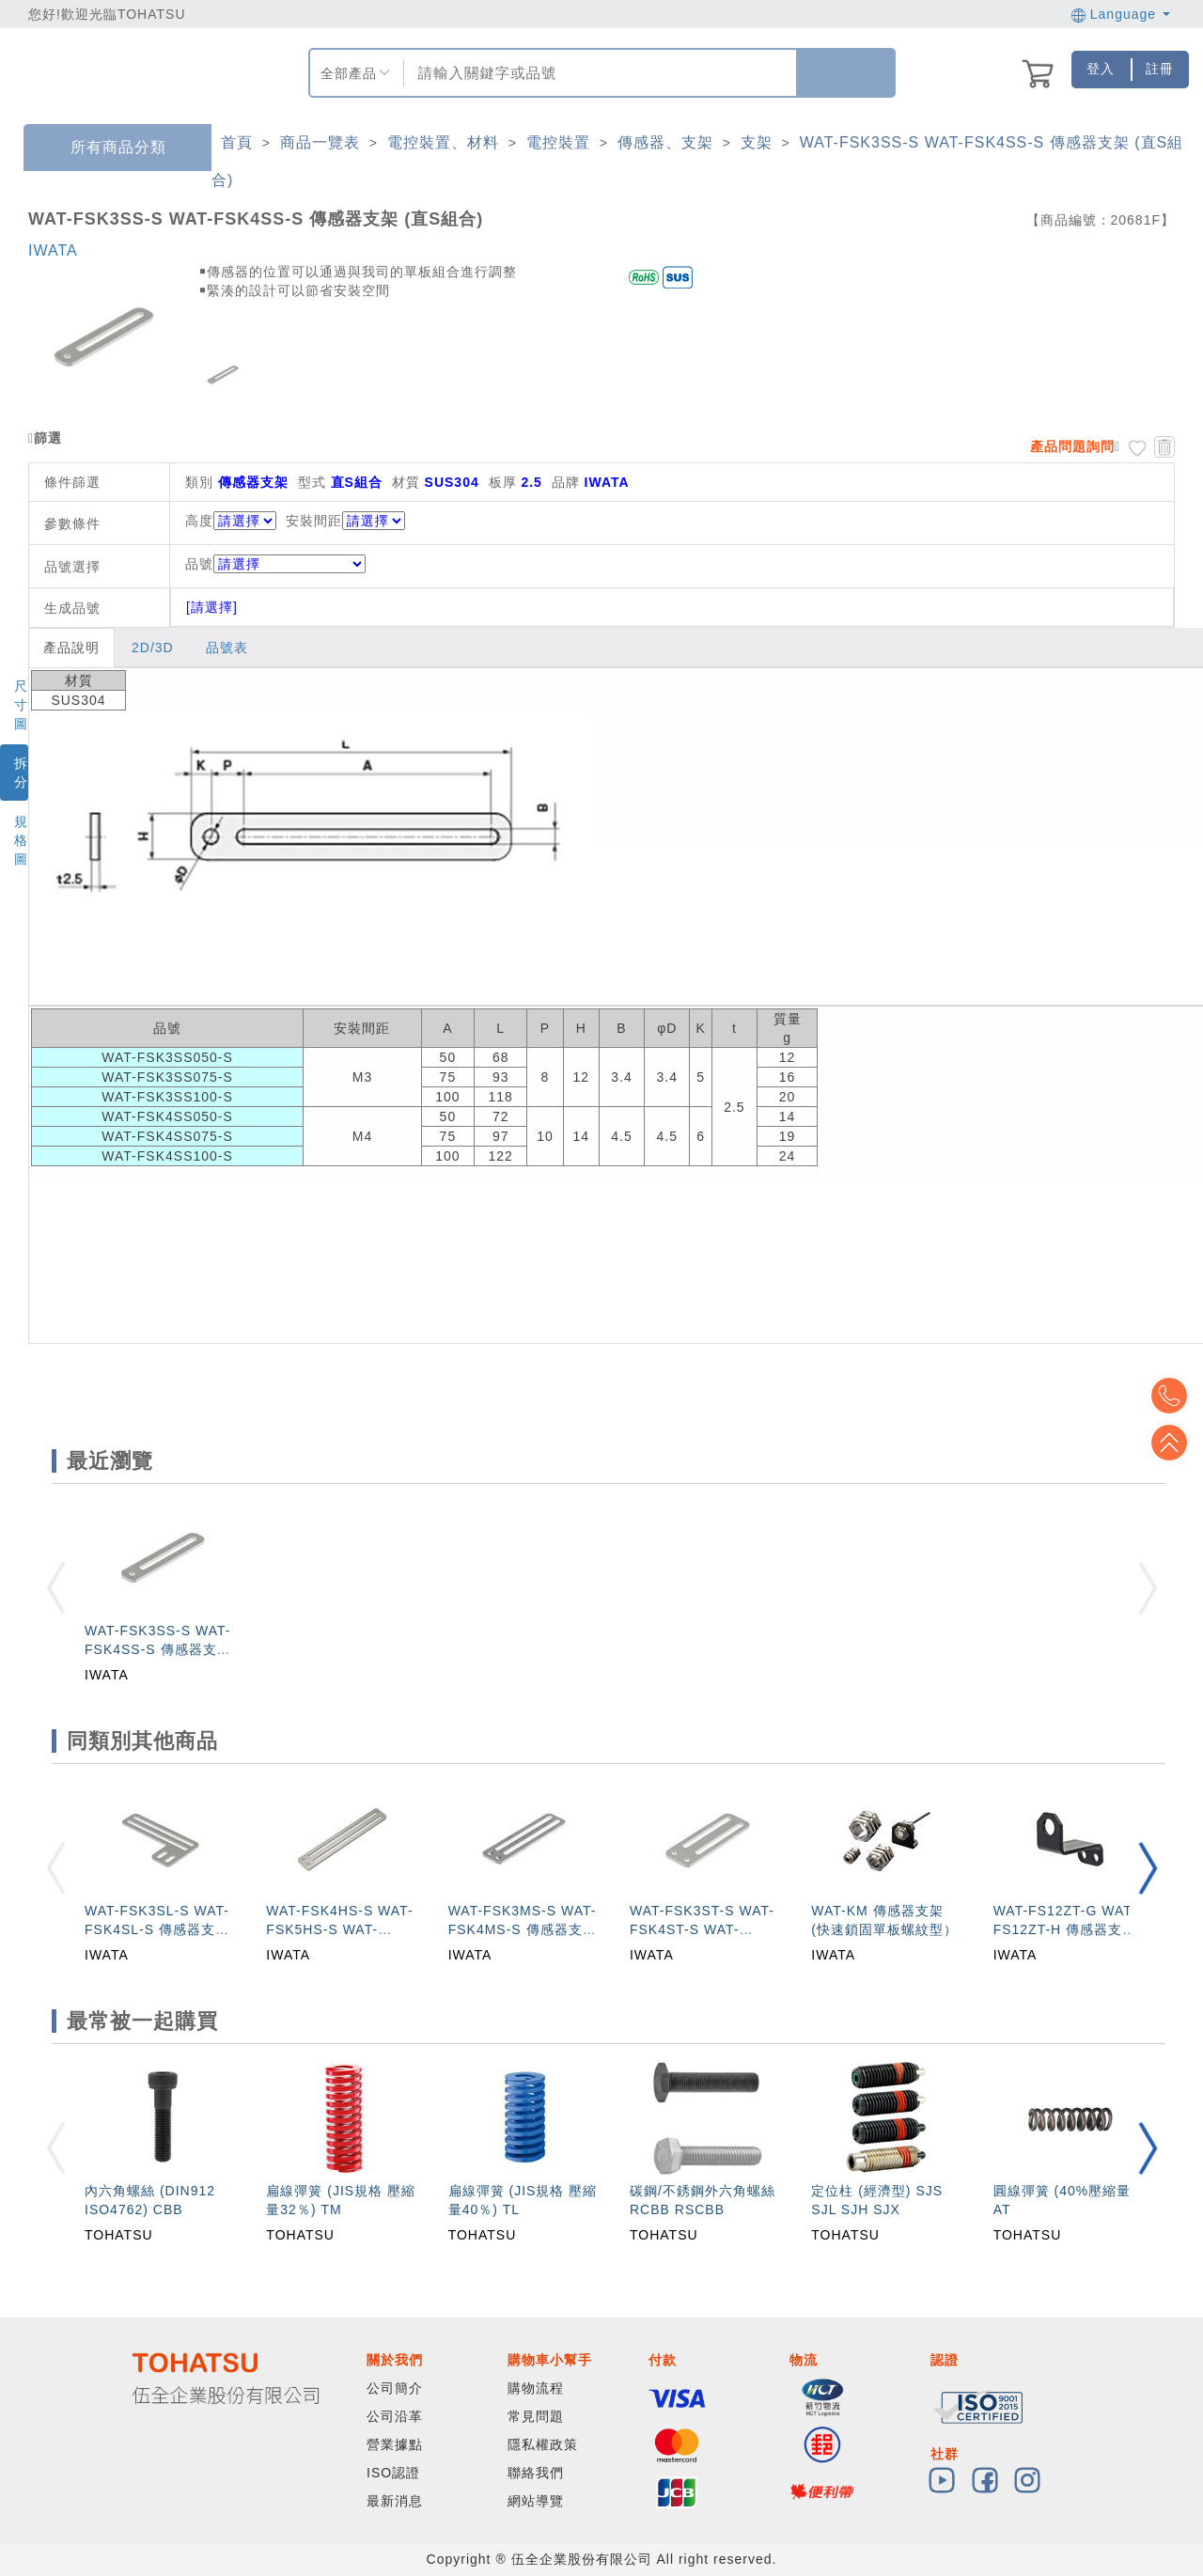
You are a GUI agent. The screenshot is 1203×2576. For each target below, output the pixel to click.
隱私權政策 (543, 2444)
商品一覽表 (320, 142)
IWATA (53, 250)
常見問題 (536, 2416)
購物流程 (536, 2388)
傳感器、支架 (665, 142)
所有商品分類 (104, 148)
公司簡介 (395, 2388)
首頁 (237, 142)
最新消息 (395, 2500)
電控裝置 (558, 142)
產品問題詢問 (1072, 446)
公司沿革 (395, 2416)
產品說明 (71, 647)
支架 (757, 142)
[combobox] (597, 72)
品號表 (227, 647)
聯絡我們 (536, 2472)
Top (1175, 1442)
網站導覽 (536, 2500)
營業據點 (395, 2444)
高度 (199, 520)
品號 (275, 563)
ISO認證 (393, 2472)
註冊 (1160, 68)
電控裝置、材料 (443, 142)
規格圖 (21, 840)
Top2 (1175, 1395)
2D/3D (153, 647)
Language (1120, 14)
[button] (1147, 1867)
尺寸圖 (21, 705)
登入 (1100, 68)
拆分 (21, 772)
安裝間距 (314, 520)
